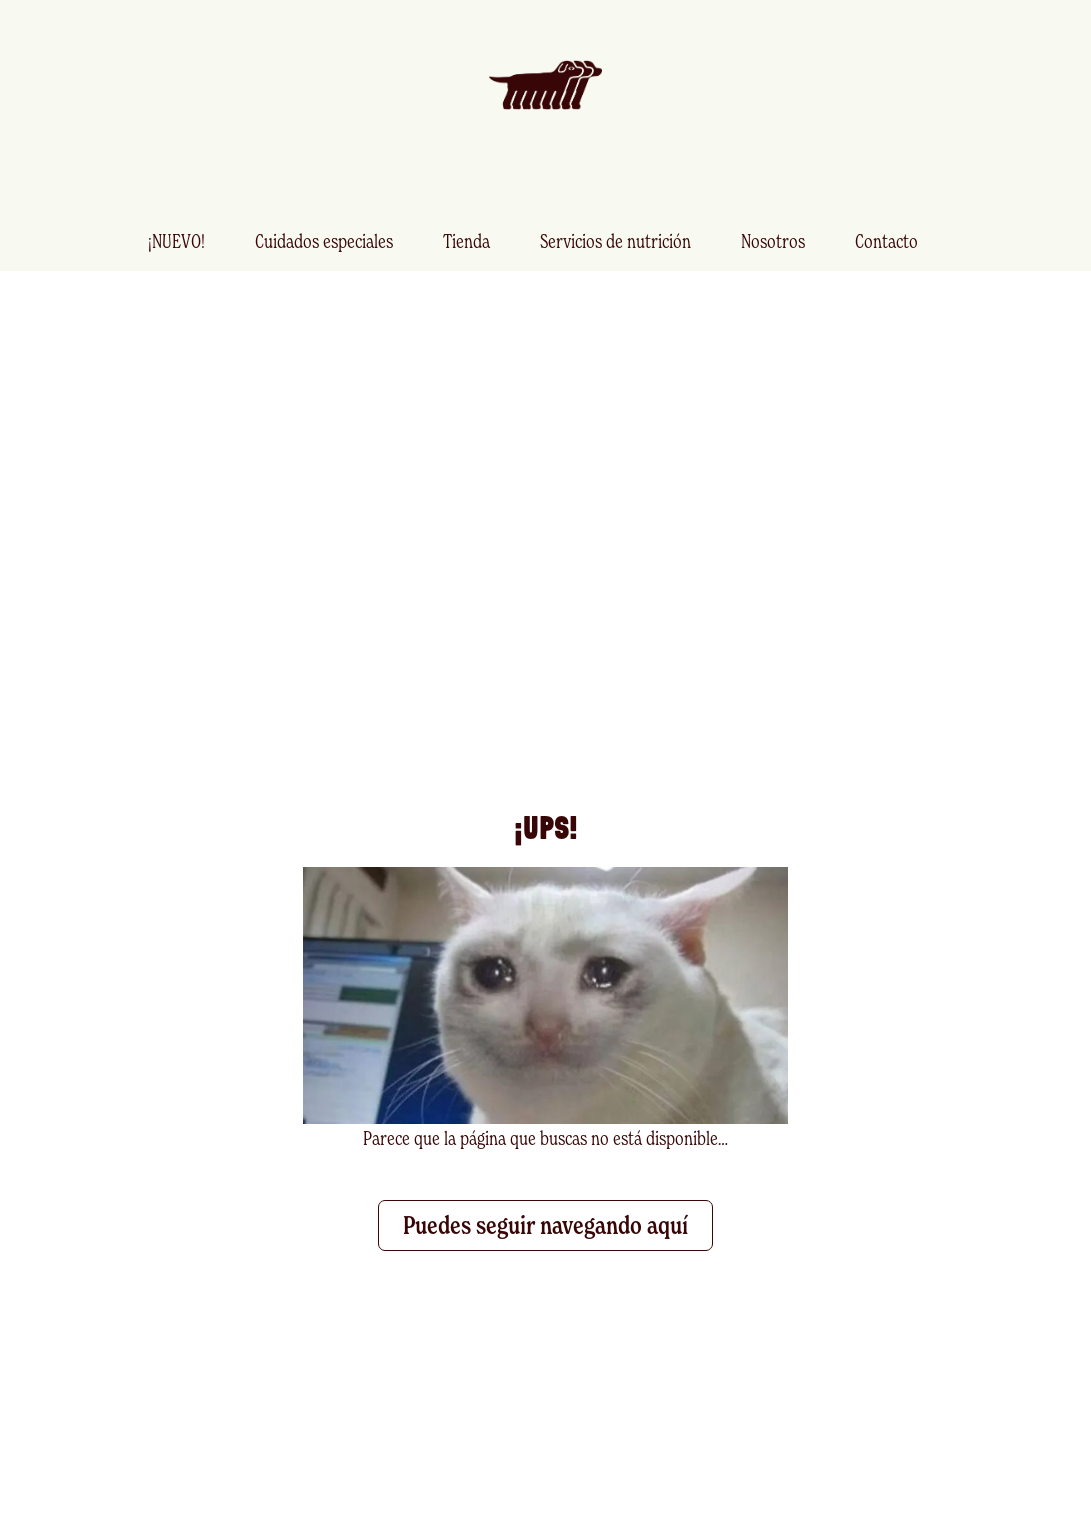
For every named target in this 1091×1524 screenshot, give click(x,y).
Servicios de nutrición (615, 241)
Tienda (466, 241)
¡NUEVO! (176, 241)
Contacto (886, 241)
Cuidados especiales (324, 241)
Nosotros (773, 241)
